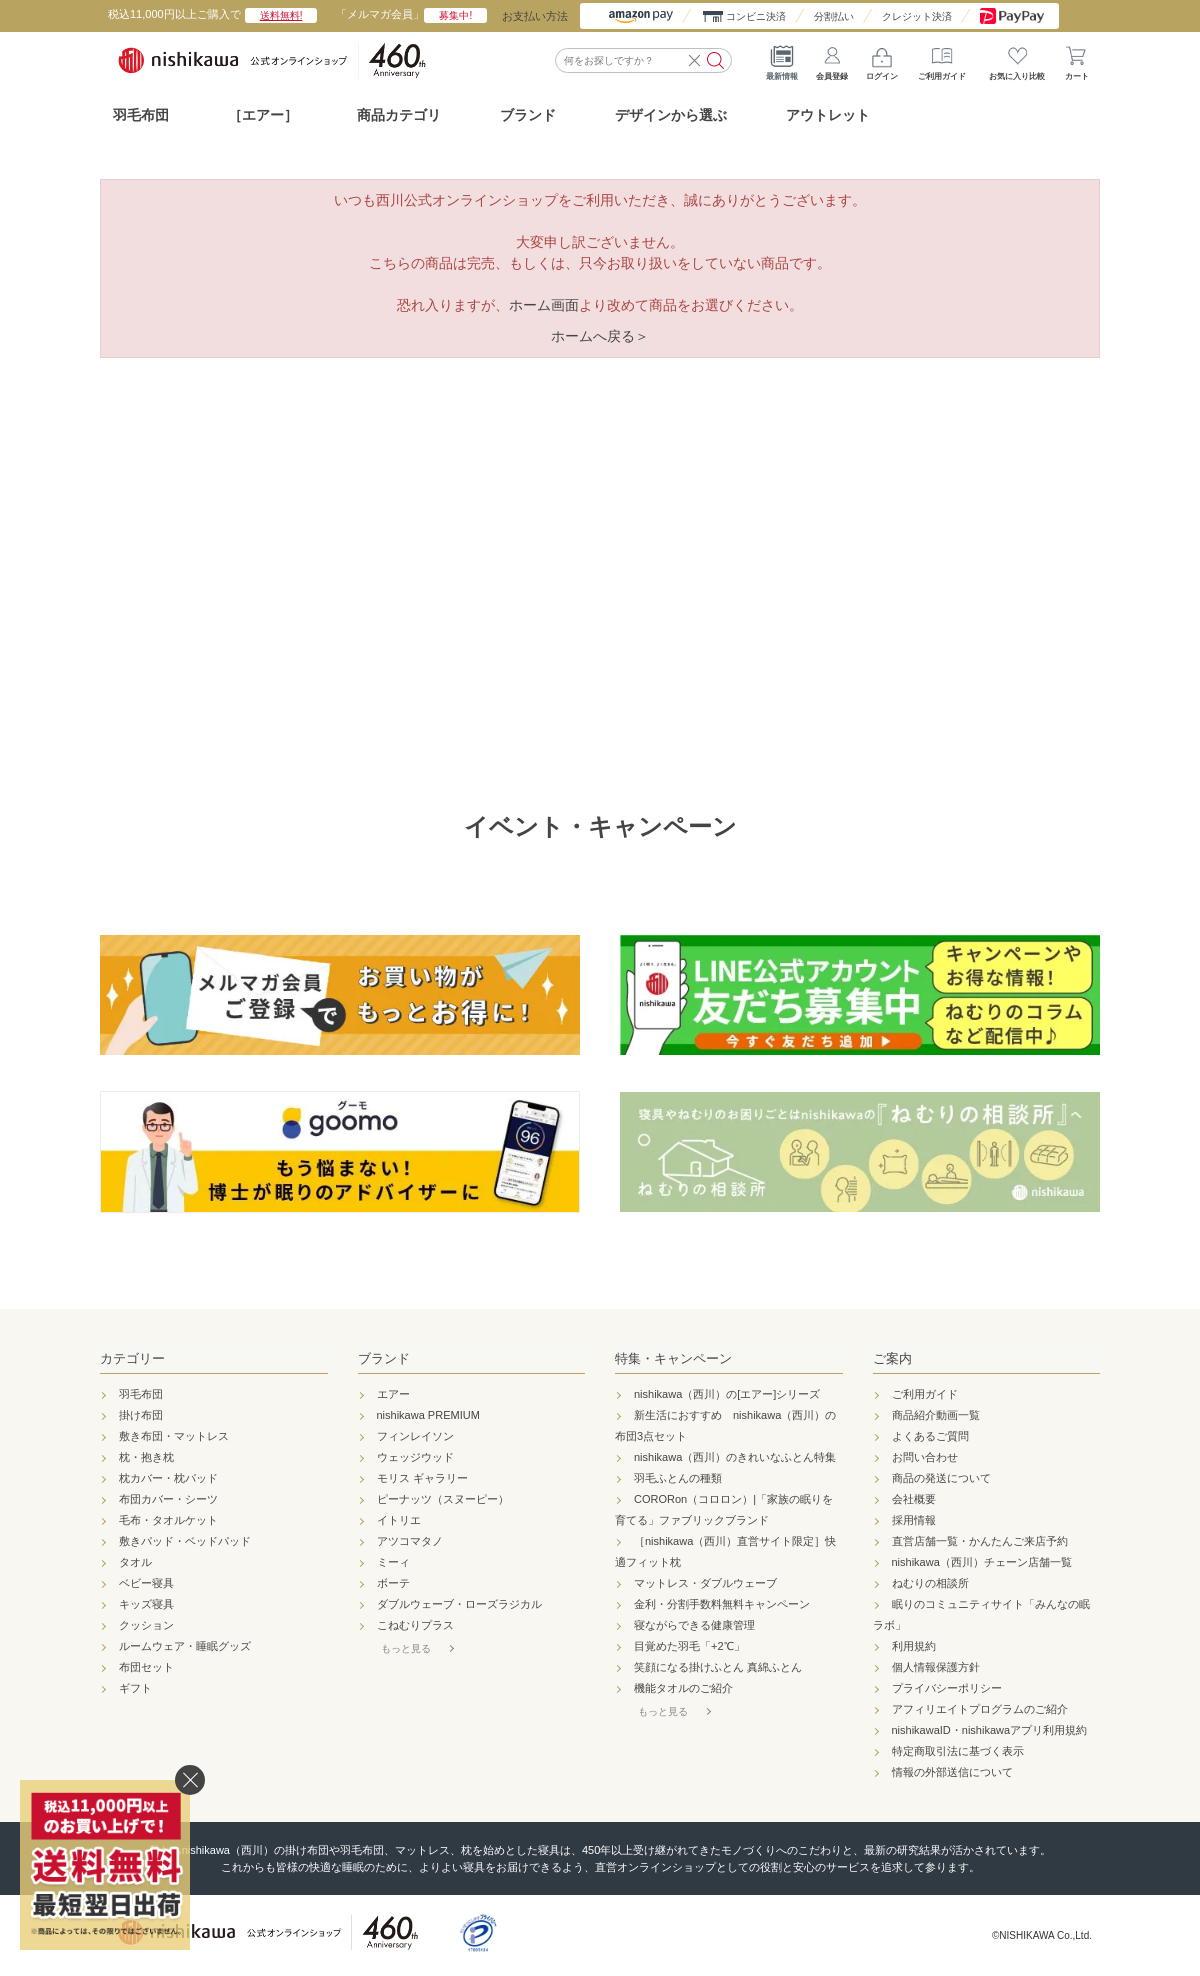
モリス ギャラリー (422, 1478)
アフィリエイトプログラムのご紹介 (980, 1709)
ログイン (882, 60)
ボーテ (393, 1583)
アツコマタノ (410, 1541)
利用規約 (914, 1646)
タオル (135, 1562)
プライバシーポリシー (947, 1688)
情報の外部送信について (952, 1772)
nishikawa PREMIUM (428, 1415)
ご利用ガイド (942, 60)
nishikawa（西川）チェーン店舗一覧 (982, 1562)
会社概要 (914, 1499)
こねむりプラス (415, 1625)
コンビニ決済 (756, 16)
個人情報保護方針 (936, 1667)
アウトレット (828, 115)
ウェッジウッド (415, 1457)
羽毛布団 (141, 115)
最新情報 (782, 60)
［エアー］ (263, 115)
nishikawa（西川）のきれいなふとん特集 (735, 1457)
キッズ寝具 (146, 1604)
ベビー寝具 (146, 1583)
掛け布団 (141, 1415)
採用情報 (914, 1520)
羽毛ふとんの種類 (678, 1478)
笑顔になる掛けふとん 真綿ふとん (718, 1667)
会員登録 (832, 60)
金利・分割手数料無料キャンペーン (722, 1604)
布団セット (146, 1667)
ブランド (384, 1358)
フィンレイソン (415, 1436)
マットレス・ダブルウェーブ (705, 1583)
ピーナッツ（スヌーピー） (443, 1499)
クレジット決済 (917, 16)
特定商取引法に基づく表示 (958, 1751)
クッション (146, 1625)
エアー (393, 1394)
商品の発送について (941, 1478)
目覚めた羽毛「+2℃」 (689, 1646)
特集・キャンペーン (673, 1358)
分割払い (834, 16)
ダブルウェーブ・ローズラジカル (459, 1604)
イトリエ (399, 1520)
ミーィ (393, 1562)
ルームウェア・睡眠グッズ (185, 1646)
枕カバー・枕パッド (168, 1478)
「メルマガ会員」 (411, 14)
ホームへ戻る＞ (600, 336)
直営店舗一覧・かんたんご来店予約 (980, 1541)
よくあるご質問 (930, 1436)
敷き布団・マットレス (174, 1436)
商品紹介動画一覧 (936, 1415)
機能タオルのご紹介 (683, 1688)
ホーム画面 (544, 305)
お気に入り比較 (1017, 60)
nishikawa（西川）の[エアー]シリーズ (727, 1394)
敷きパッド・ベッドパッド (185, 1541)
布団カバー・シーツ (168, 1499)
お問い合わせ (925, 1457)
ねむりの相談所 (930, 1583)
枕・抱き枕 (146, 1457)
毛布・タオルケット (168, 1520)
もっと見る (406, 1648)
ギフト (135, 1688)
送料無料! (281, 15)
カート (1077, 60)
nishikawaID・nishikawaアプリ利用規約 (990, 1730)
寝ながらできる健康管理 (694, 1625)
